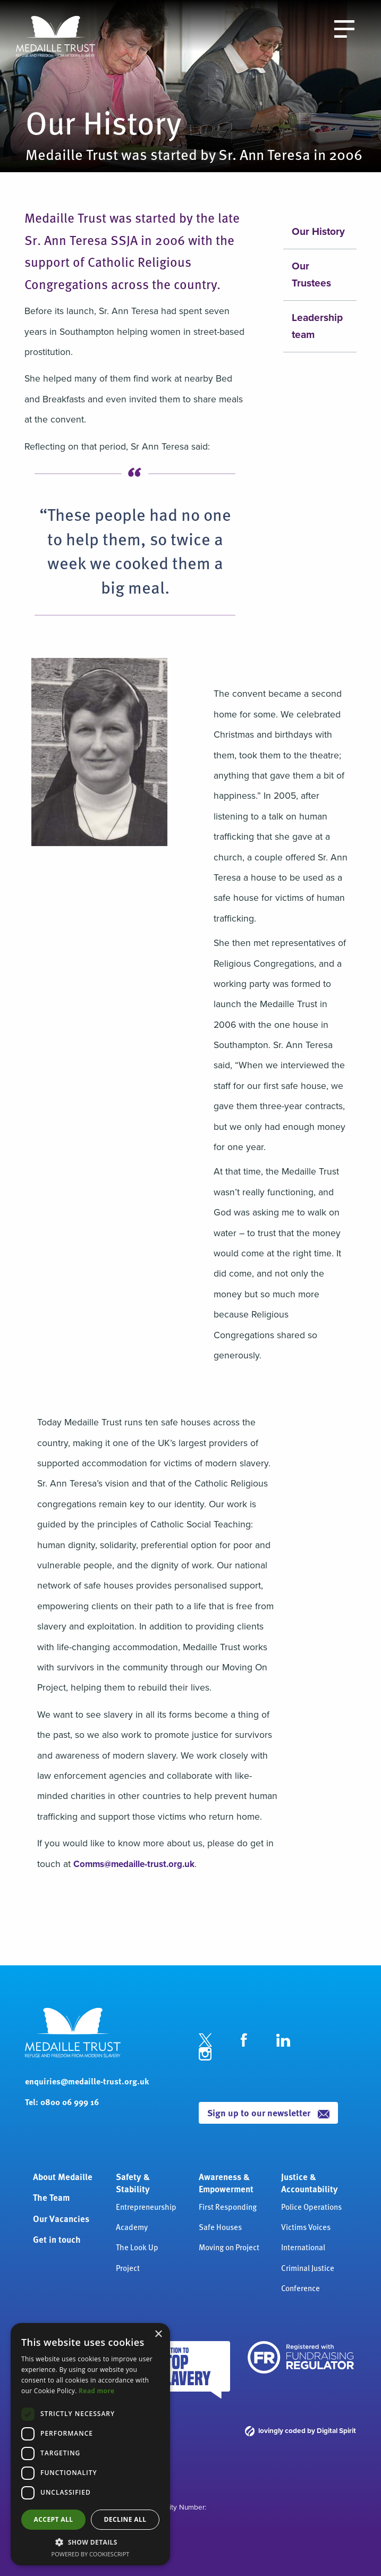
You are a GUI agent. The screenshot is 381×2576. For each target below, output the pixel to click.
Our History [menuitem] (318, 231)
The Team (51, 2197)
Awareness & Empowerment (226, 2182)
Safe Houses (220, 2226)
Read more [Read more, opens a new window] (96, 2390)
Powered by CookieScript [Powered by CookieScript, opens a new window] (91, 2554)
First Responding (228, 2206)
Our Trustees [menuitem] (311, 274)
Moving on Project (229, 2246)
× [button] (158, 2334)
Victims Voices (306, 2226)
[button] (90, 2542)
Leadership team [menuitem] (317, 326)
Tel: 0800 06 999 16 (62, 2102)
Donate (273, 26)
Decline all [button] (125, 2519)
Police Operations (311, 2206)
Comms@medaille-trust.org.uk (136, 1864)
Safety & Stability (133, 2182)
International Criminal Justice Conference (307, 2267)
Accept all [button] (53, 2519)
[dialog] (90, 2444)
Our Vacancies (61, 2218)
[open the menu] (344, 27)
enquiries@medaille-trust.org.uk (87, 2081)
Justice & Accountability (309, 2182)
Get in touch (57, 2239)
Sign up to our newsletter (268, 2112)
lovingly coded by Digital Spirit (300, 2430)
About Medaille (62, 2176)
